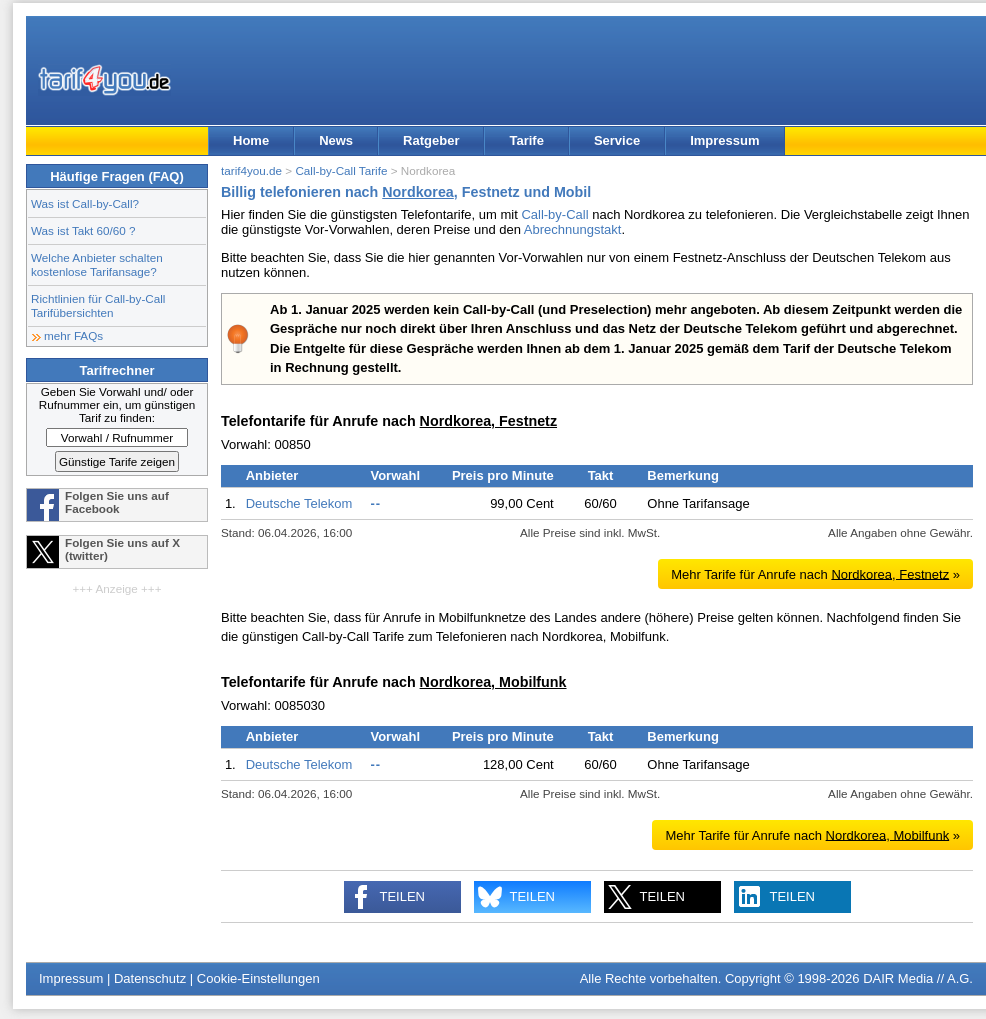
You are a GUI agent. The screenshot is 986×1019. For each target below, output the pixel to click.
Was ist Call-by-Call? (85, 203)
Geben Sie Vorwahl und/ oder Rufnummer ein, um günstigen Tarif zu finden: (117, 404)
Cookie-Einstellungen (258, 978)
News (336, 140)
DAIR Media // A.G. (918, 978)
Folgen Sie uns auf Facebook (117, 502)
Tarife (526, 140)
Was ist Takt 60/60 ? (83, 230)
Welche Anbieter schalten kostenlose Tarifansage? (97, 264)
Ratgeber (431, 140)
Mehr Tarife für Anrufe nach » (815, 573)
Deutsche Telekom (299, 503)
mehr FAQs (73, 335)
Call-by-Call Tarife (341, 170)
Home (251, 140)
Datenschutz (150, 978)
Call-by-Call (554, 214)
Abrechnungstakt (573, 229)
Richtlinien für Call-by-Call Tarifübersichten (98, 305)
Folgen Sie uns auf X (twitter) (122, 549)
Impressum (724, 140)
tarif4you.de (251, 170)
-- (375, 503)
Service (617, 140)
